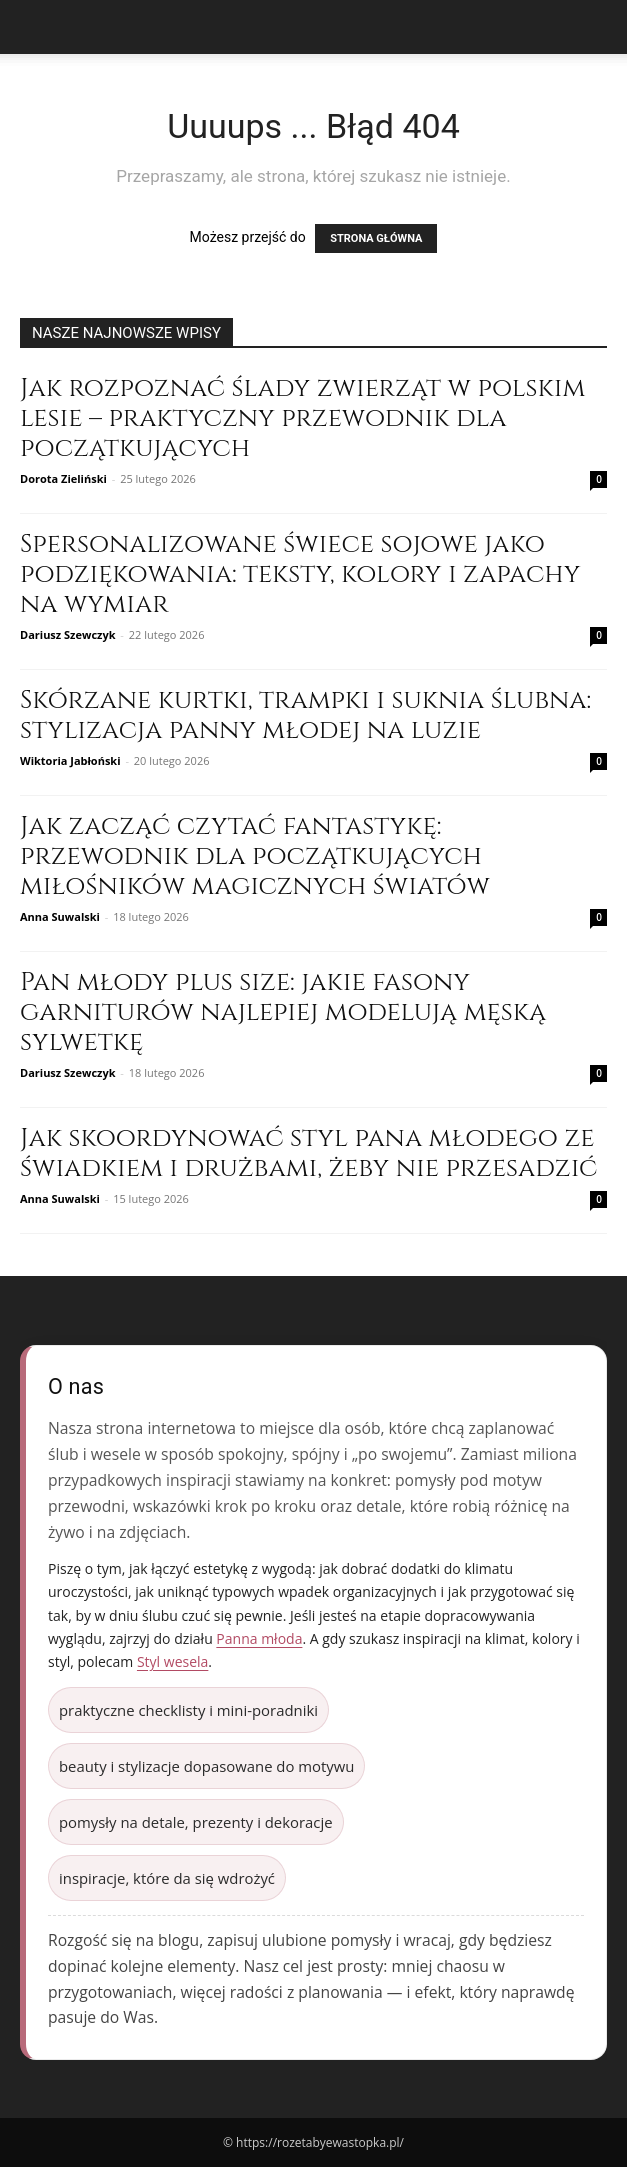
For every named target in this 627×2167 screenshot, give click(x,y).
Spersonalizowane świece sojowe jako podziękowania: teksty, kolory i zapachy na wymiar (300, 574)
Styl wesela (172, 1661)
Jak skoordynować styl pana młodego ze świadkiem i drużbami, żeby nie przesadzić (308, 1153)
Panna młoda (259, 1638)
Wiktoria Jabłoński (70, 760)
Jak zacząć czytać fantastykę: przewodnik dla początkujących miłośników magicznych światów (255, 856)
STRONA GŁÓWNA (376, 238)
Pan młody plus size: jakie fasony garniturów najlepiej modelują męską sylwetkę (283, 1012)
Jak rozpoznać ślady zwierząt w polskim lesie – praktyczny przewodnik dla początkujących (302, 418)
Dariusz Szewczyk (68, 634)
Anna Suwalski (60, 916)
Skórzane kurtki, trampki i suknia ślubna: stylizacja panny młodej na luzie (305, 715)
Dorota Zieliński (63, 478)
